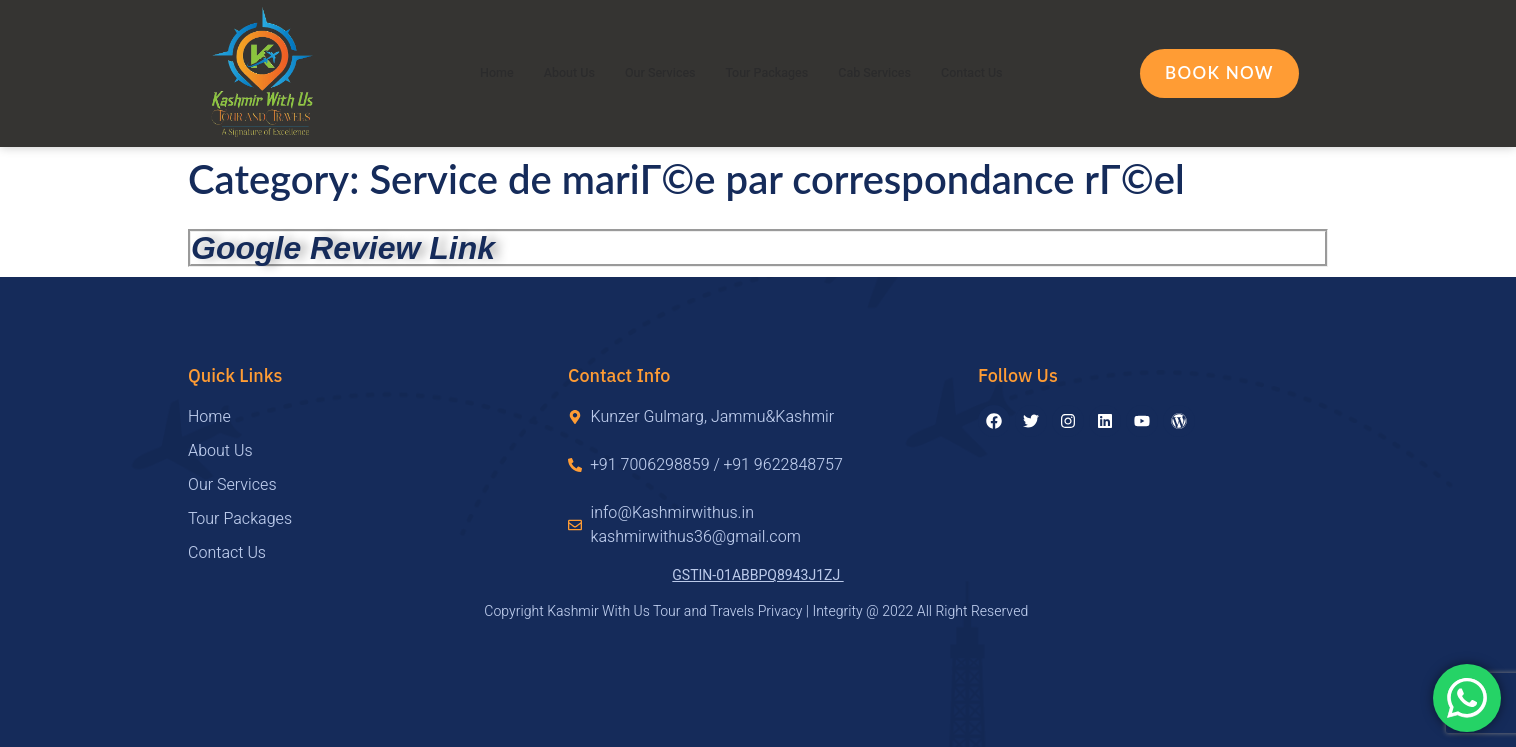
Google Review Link (343, 248)
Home (463, 73)
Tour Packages (768, 73)
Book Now (1219, 72)
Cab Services (892, 73)
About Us (543, 73)
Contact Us (1003, 73)
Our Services (647, 73)
